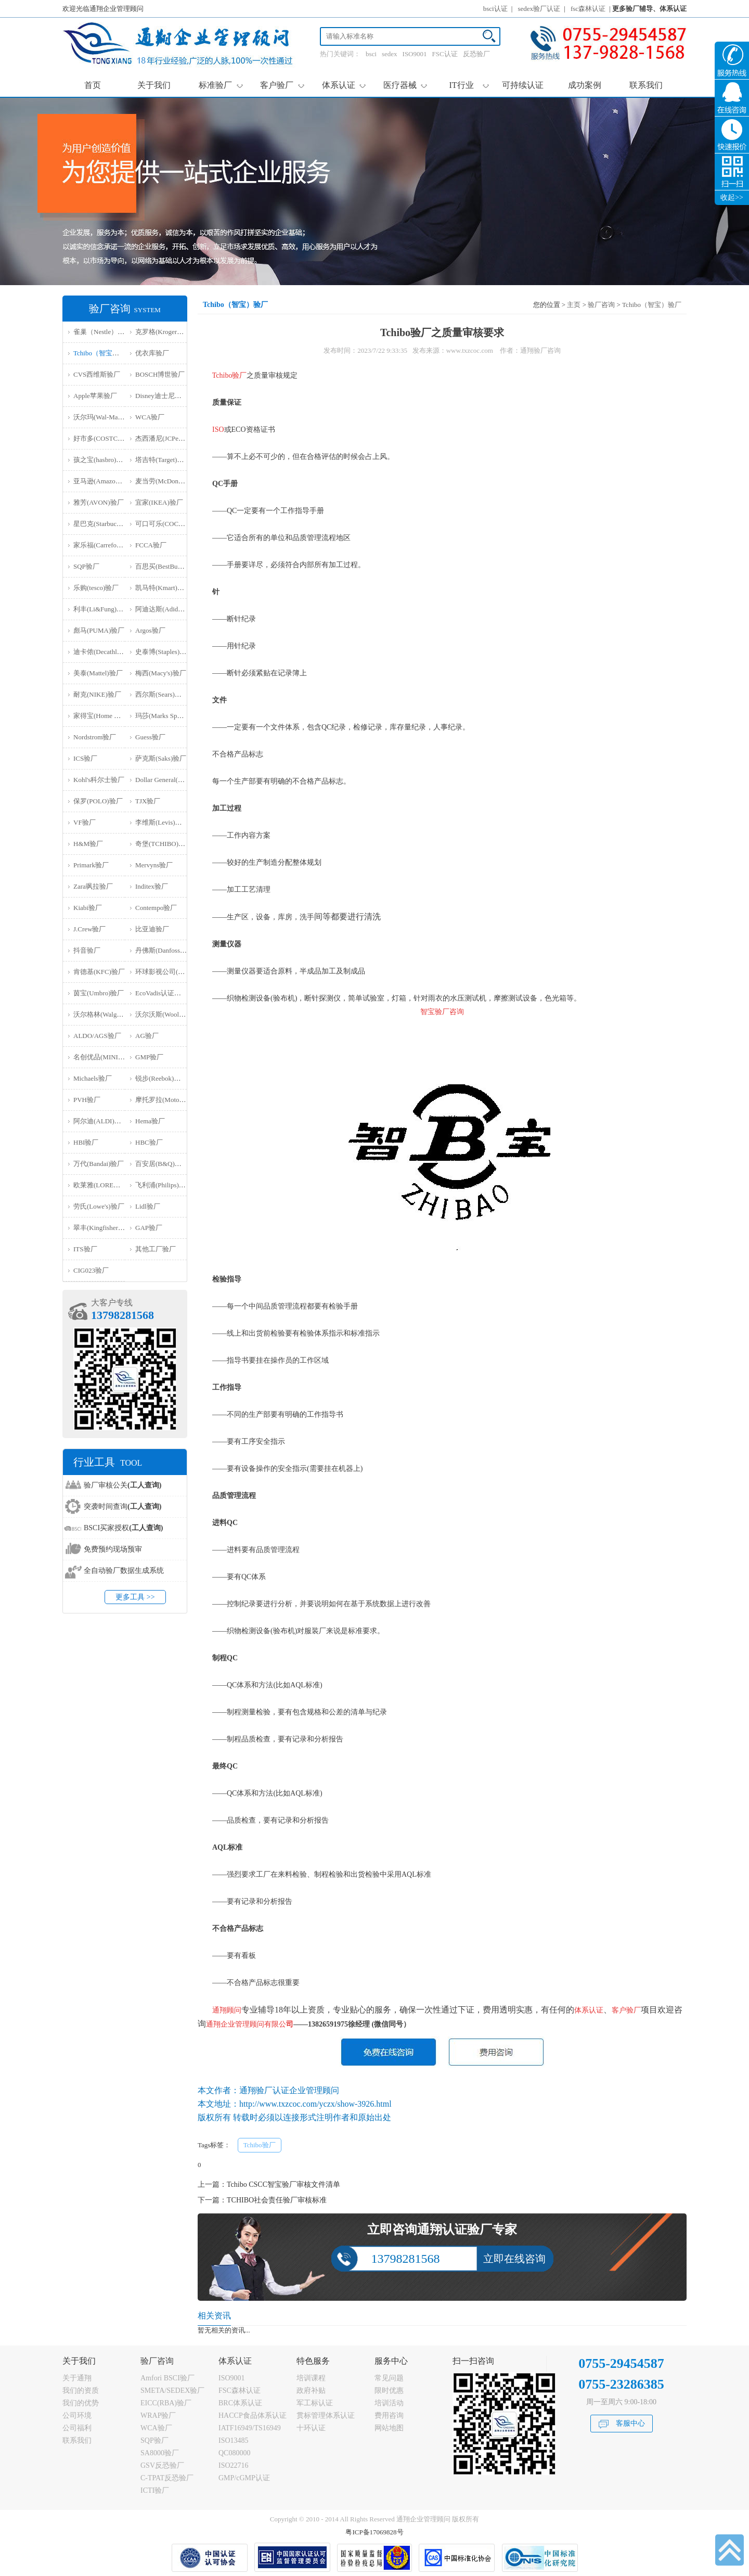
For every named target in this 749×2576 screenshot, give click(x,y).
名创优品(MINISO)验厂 (108, 1057)
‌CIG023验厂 (91, 1270)
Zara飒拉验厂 (93, 886)
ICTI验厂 (154, 2490)
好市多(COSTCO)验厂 (105, 438)
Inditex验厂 (151, 886)
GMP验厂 (149, 1057)
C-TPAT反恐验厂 (166, 2478)
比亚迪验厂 (152, 929)
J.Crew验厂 (89, 929)
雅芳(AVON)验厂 (98, 502)
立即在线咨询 (514, 2258)
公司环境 (77, 2415)
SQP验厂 (86, 566)
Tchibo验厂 (259, 2145)
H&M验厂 (88, 844)
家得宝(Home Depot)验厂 (109, 716)
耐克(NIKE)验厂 (97, 694)
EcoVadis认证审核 (161, 993)
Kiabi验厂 (87, 908)
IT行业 (468, 85)
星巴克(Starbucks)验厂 (105, 524)
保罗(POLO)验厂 (98, 801)
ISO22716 (233, 2465)
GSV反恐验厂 (162, 2465)
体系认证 (344, 85)
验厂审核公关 (122, 1485)
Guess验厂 (150, 737)
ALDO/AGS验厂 (97, 1036)
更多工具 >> (134, 1597)
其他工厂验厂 (155, 1249)
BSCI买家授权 (123, 1528)
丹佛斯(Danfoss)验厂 (165, 950)
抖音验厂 (86, 950)
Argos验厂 (150, 630)
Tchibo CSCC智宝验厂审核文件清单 (283, 2184)
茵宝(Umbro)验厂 (98, 993)
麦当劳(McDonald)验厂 (168, 481)
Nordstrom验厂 (94, 737)
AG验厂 (147, 1036)
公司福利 (77, 2428)
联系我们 (646, 85)
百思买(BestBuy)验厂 (166, 566)
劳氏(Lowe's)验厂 (98, 1206)
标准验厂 (221, 85)
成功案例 (584, 85)
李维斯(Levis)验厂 (162, 822)
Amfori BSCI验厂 (167, 2378)
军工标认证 (314, 2403)
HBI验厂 (85, 1142)
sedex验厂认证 (539, 8)
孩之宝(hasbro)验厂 (101, 460)
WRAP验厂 (158, 2415)
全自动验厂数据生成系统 (124, 1570)
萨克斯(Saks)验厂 (160, 758)
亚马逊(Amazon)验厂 (104, 481)
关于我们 (154, 85)
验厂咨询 (601, 305)
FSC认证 (445, 54)
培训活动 (389, 2403)
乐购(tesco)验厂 (96, 588)
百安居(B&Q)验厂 (161, 1164)
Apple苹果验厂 (95, 396)
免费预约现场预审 (113, 1549)
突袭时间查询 (122, 1506)
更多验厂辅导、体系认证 (649, 8)
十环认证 (311, 2428)
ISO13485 (233, 2440)
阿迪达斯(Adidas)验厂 (167, 609)
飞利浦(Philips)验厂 (163, 1185)
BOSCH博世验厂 (160, 374)
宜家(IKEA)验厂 (159, 502)
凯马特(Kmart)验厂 (163, 588)
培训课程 (311, 2378)
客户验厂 (282, 85)
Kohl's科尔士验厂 (98, 780)
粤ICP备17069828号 (374, 2532)
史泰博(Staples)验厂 (164, 652)
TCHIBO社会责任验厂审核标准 (277, 2200)
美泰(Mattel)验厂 (98, 673)
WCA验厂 (149, 417)
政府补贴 (311, 2390)
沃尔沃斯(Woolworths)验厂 (174, 1014)
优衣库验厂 (152, 353)
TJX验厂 (147, 801)
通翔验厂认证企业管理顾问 (289, 2090)
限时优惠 (389, 2390)
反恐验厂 (476, 54)
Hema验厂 (150, 1121)
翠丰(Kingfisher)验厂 (103, 1228)
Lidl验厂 (147, 1206)
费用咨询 (389, 2415)
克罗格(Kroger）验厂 (166, 332)
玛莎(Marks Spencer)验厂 (171, 716)
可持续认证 (523, 85)
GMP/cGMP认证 (244, 2478)
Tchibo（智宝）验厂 (103, 353)
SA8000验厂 (159, 2453)
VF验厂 (84, 822)
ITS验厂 (85, 1249)
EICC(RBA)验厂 (165, 2403)
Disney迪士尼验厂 (161, 396)
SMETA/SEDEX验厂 (172, 2390)
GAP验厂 (148, 1228)
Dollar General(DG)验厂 (169, 780)
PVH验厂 (86, 1100)
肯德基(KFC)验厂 (99, 972)
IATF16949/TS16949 (249, 2428)
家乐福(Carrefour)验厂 (105, 545)
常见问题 (389, 2378)
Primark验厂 (91, 865)
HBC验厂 (149, 1142)
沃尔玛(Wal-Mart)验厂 (105, 417)
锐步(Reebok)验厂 (161, 1078)
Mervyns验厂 (154, 865)
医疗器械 (405, 85)
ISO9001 (415, 54)
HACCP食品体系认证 (252, 2415)
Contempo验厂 (156, 908)
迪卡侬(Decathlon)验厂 (106, 652)
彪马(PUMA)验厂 (98, 630)
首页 (92, 85)
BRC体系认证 (240, 2403)
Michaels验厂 (92, 1078)
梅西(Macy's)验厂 (160, 673)
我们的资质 (80, 2390)
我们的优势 (80, 2403)
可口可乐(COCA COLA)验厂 (177, 524)
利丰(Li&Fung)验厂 (101, 609)
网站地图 (389, 2428)
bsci (371, 54)
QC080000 (234, 2453)
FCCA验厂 (150, 545)
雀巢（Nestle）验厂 (102, 332)
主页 (573, 305)
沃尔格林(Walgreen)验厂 (108, 1014)
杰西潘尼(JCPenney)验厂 (171, 438)
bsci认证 (495, 8)
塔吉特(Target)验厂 (162, 460)
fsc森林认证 (588, 8)
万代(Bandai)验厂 (98, 1164)
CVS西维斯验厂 (96, 374)
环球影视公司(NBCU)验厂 (174, 972)
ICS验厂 (85, 758)
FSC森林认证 (239, 2390)
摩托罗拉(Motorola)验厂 (170, 1100)
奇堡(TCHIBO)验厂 (163, 844)
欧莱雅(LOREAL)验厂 (105, 1185)
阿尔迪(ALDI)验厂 (100, 1121)
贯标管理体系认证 (325, 2415)
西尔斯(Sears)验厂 (161, 694)
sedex (389, 54)
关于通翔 (77, 2378)
